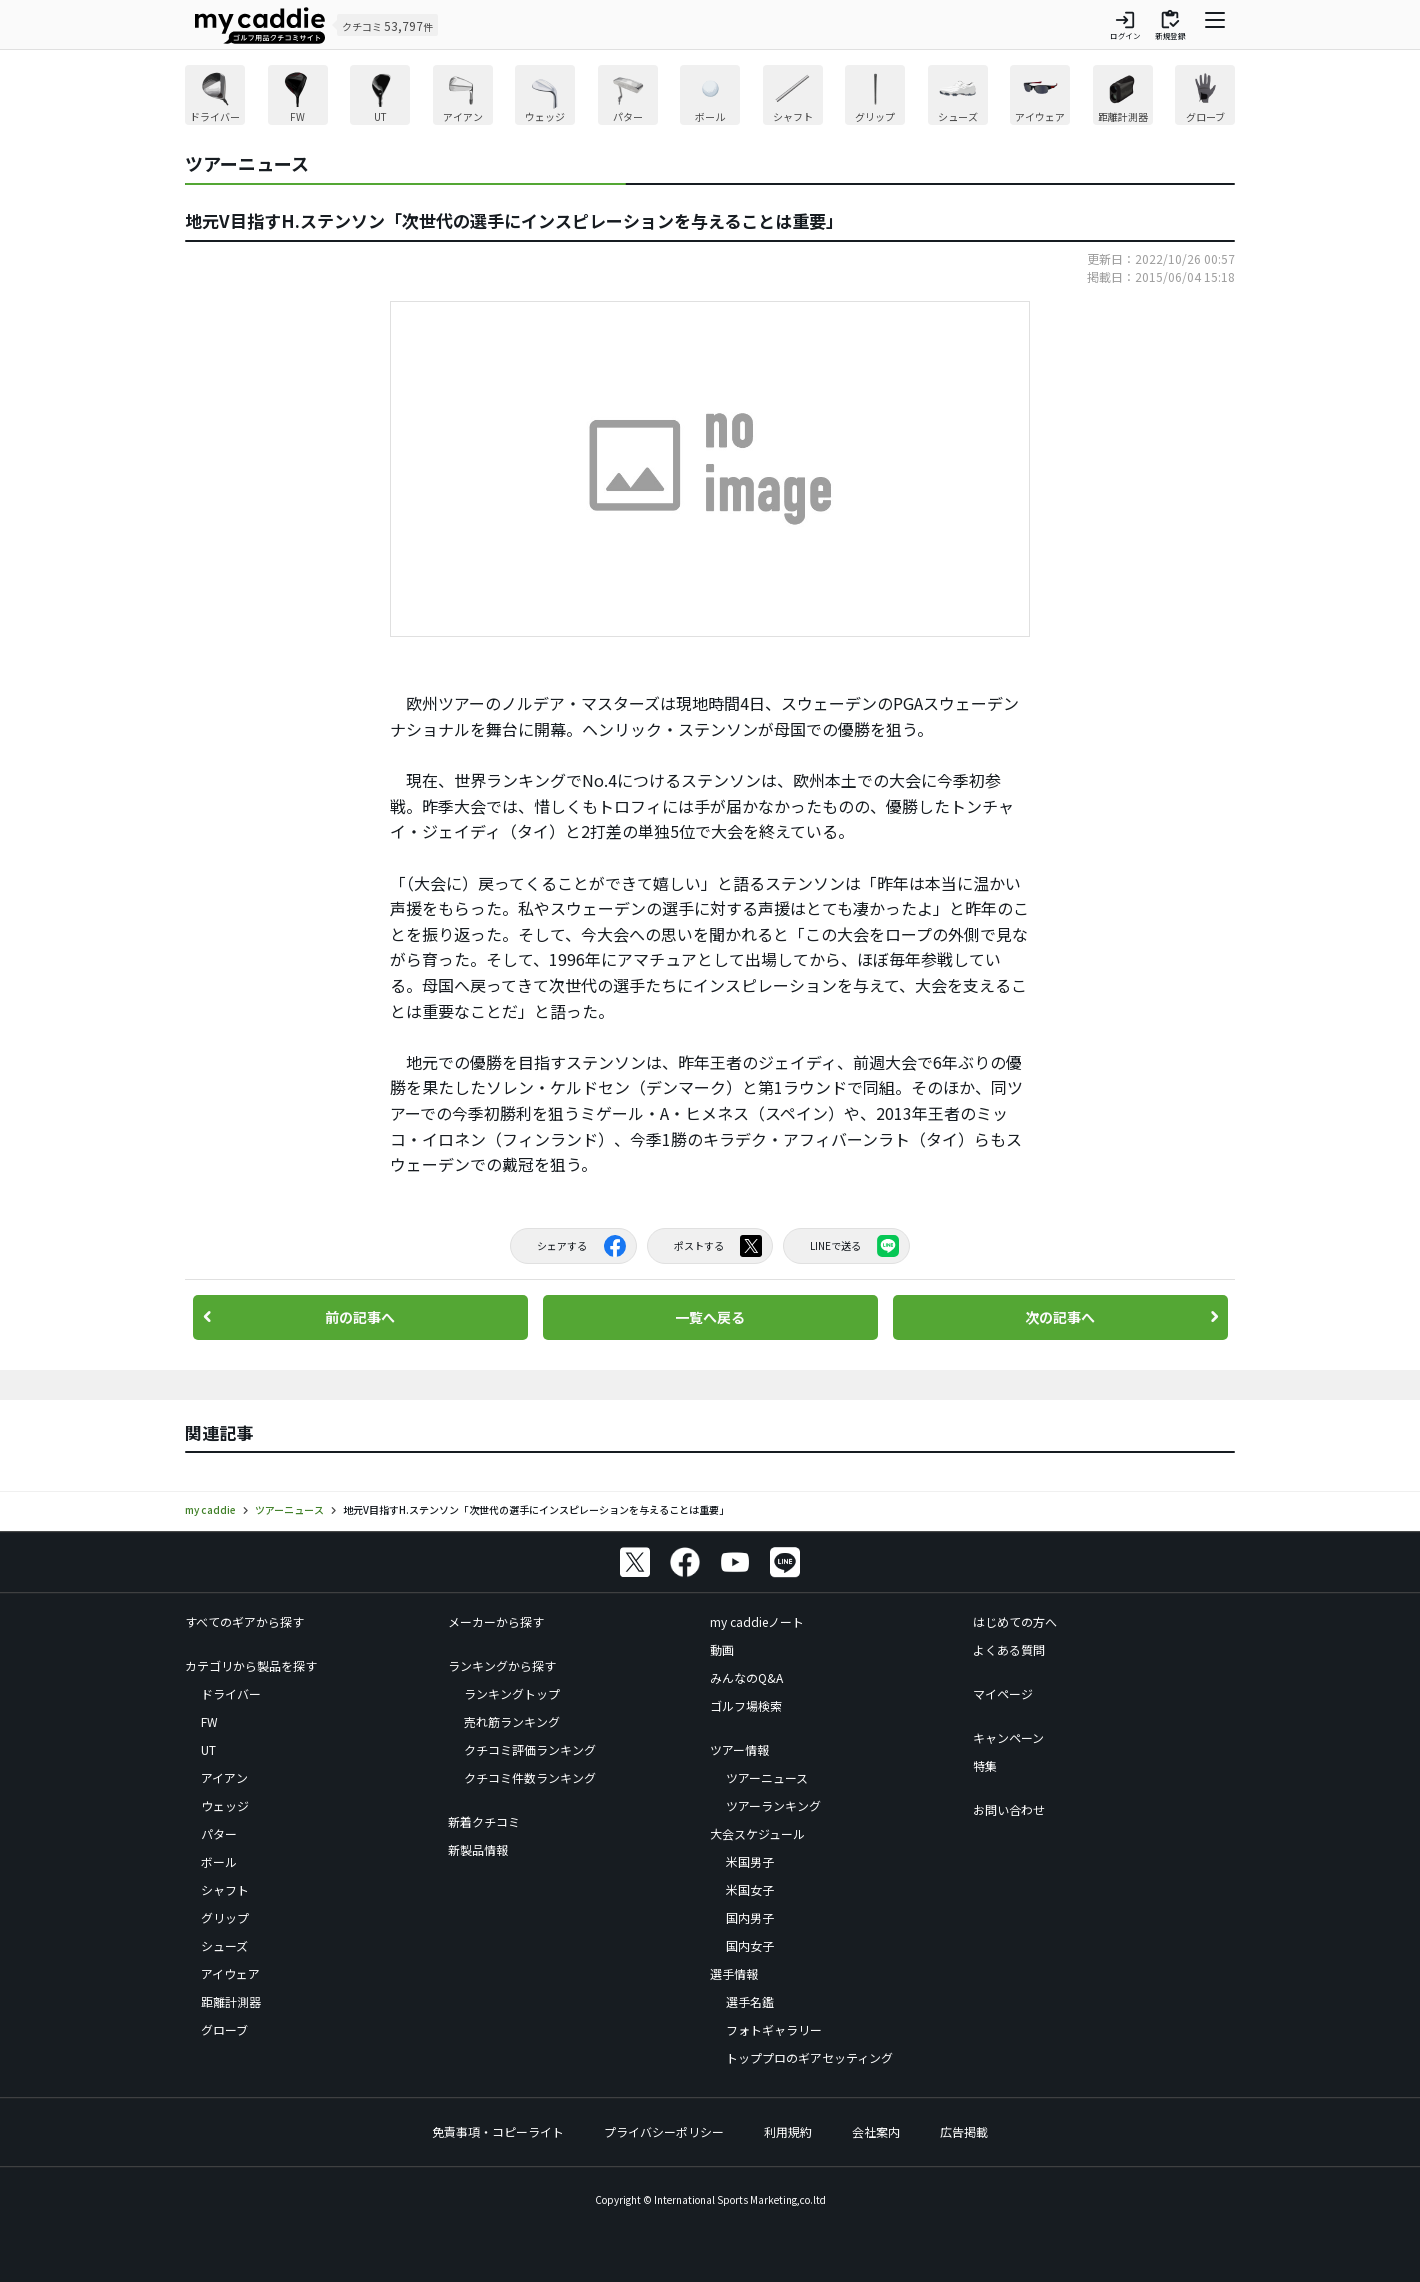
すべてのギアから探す (244, 1621)
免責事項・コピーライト (498, 2131)
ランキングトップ (512, 1693)
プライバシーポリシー (664, 2131)
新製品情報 (478, 1849)
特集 (985, 1765)
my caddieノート (757, 1621)
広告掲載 (964, 2131)
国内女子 (750, 1945)
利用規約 (788, 2131)
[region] (710, 97)
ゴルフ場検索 (746, 1705)
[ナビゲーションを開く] (1215, 25)
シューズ (224, 1945)
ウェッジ (225, 1805)
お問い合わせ (1009, 1809)
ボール (219, 1861)
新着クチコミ (484, 1821)
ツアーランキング (773, 1805)
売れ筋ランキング (512, 1721)
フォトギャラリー (774, 2029)
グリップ (225, 1917)
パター (219, 1833)
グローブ (224, 2029)
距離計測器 (231, 2001)
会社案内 (876, 2131)
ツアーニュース (767, 1777)
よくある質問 (1009, 1649)
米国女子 (750, 1889)
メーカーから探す (496, 1621)
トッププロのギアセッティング (809, 2057)
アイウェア (230, 1973)
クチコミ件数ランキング (530, 1777)
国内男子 (750, 1917)
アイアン (224, 1777)
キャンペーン (1008, 1737)
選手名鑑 (750, 2001)
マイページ (1003, 1693)
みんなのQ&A (746, 1677)
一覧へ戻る (710, 1317)
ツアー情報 (739, 1749)
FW (209, 1721)
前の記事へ (360, 1317)
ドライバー (231, 1693)
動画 (722, 1649)
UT (208, 1749)
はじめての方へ (1015, 1621)
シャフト (225, 1889)
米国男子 (750, 1861)
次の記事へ (1060, 1317)
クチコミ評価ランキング (530, 1749)
